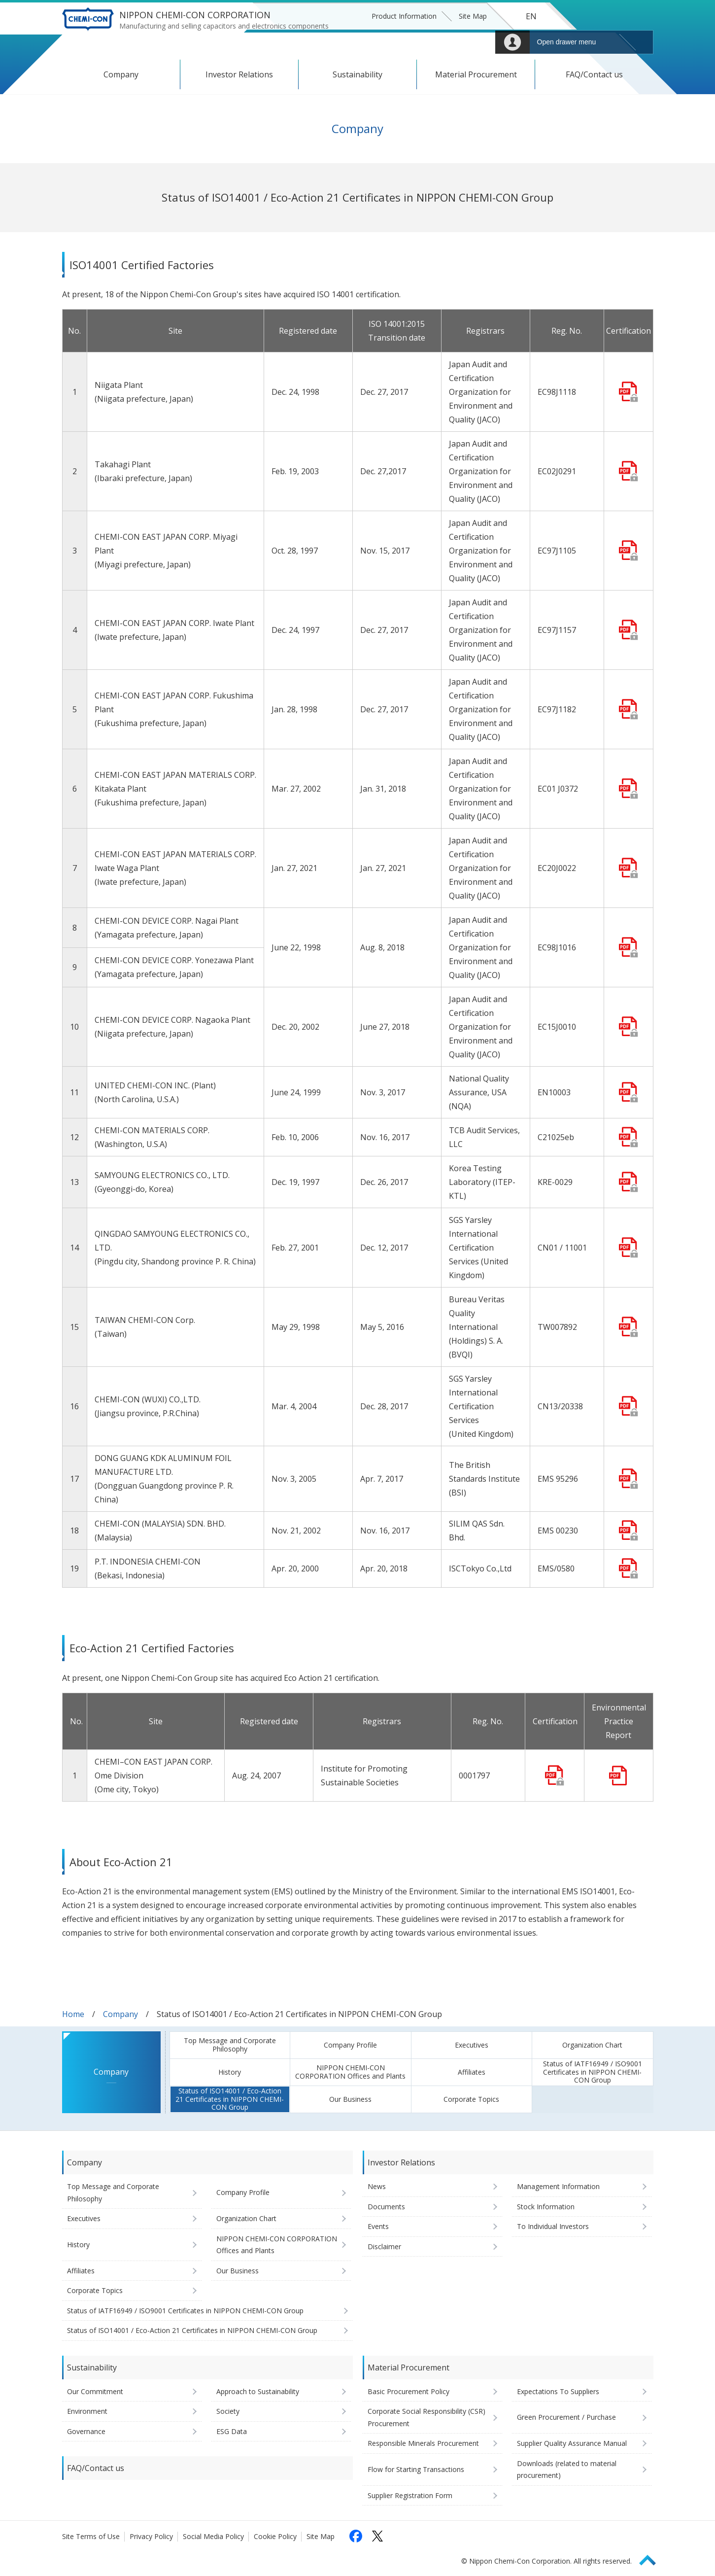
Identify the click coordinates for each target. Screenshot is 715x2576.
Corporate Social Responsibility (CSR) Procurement (426, 2417)
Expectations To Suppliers (558, 2391)
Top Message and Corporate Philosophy (230, 2045)
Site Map (473, 16)
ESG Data (231, 2431)
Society (227, 2411)
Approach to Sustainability (257, 2391)
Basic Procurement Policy (408, 2391)
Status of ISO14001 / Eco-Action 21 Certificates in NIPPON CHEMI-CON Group (229, 2099)
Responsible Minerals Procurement (423, 2443)
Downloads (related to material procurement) (566, 2469)
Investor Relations (239, 74)
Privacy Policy (151, 2536)
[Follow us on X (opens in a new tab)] (377, 2536)
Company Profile (350, 2045)
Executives (471, 2045)
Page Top (652, 2558)
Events (378, 2226)
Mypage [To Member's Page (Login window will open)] (512, 42)
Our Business (350, 2099)
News (377, 2186)
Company (120, 74)
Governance (86, 2431)
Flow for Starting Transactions (416, 2469)
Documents (386, 2206)
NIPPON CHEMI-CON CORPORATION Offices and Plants (350, 2072)
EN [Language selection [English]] (531, 16)
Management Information (558, 2186)
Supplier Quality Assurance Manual (572, 2443)
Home (73, 2014)
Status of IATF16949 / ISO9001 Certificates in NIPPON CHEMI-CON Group (592, 2072)
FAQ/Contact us (594, 74)
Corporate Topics (471, 2099)
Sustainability (357, 74)
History (229, 2072)
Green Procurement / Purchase (566, 2417)
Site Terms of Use (91, 2536)
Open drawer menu (566, 42)
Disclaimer (384, 2246)
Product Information (404, 16)
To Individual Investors (553, 2226)
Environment (87, 2411)
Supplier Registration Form (410, 2495)
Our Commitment (95, 2391)
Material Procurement (476, 74)
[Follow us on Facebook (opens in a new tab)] (355, 2536)
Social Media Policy (213, 2536)
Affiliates (471, 2072)
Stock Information (546, 2206)
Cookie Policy (275, 2536)
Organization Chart (592, 2045)
